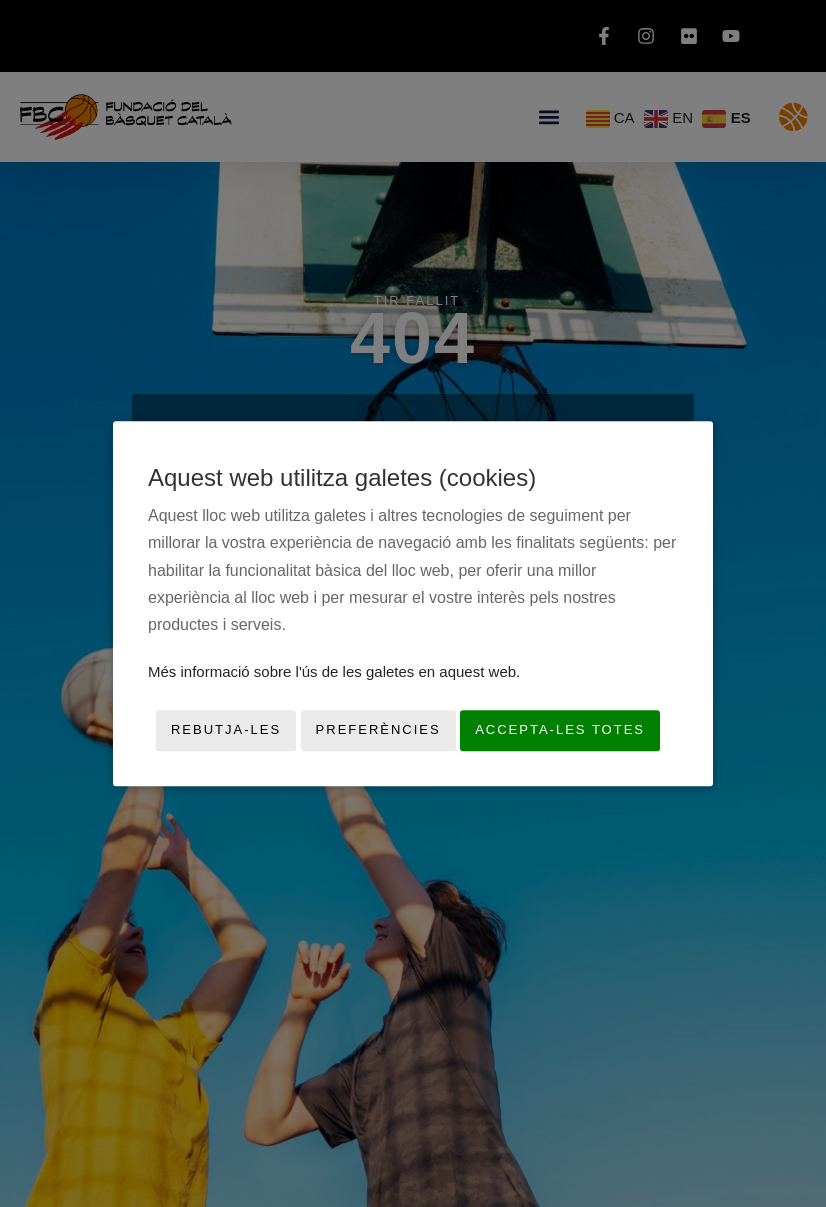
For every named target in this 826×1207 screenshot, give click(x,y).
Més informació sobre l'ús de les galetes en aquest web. (334, 671)
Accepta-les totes (560, 730)
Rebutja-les (226, 730)
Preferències (378, 730)
